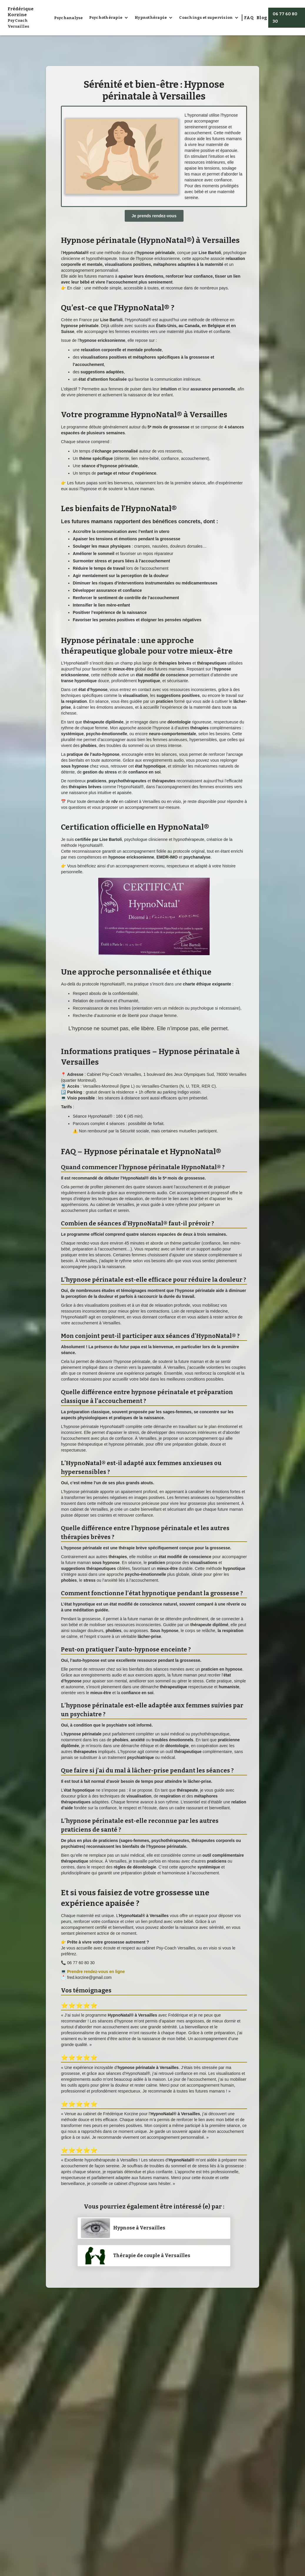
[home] (29, 17)
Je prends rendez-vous (153, 215)
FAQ (249, 17)
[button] (108, 17)
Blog (261, 17)
